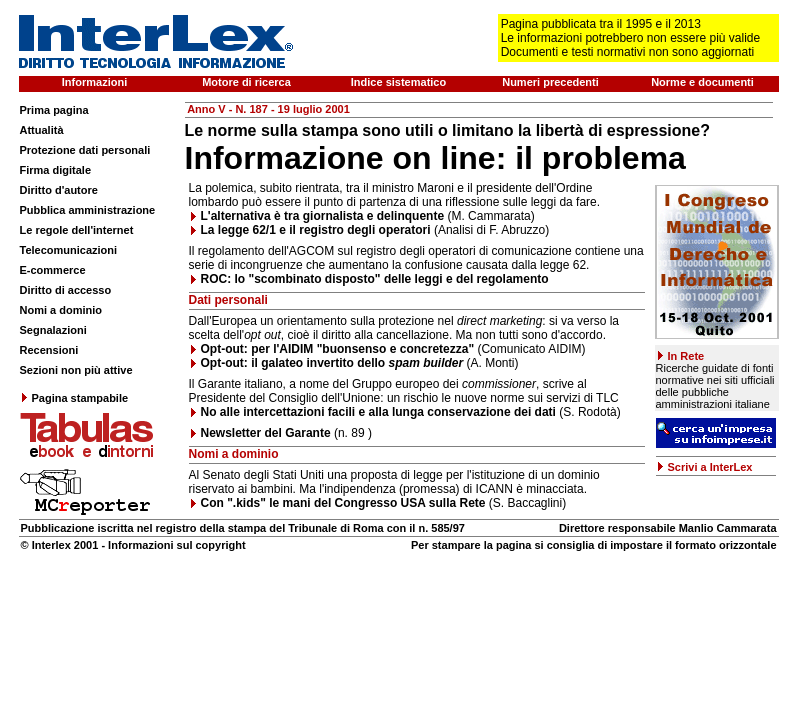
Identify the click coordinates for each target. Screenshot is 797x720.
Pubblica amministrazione (88, 210)
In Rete (686, 356)
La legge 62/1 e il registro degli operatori (316, 230)
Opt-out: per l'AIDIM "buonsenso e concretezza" (338, 349)
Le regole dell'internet (77, 230)
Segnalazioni (53, 330)
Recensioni (49, 350)
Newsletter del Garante (266, 433)
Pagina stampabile (74, 398)
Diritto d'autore (59, 190)
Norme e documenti (702, 82)
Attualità (42, 130)
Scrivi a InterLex (710, 467)
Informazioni (94, 82)
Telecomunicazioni (69, 250)
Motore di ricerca (246, 82)
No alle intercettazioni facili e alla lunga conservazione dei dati (380, 412)
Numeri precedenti (550, 82)
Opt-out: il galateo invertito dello (332, 363)
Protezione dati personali (85, 150)
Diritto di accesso (66, 290)
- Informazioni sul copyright (171, 545)
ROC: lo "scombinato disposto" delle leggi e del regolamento (375, 279)
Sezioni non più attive (76, 370)
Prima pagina (54, 110)
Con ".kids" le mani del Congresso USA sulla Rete (343, 503)
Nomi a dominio (61, 310)
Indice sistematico (398, 82)
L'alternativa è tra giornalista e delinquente (323, 216)
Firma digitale (56, 170)
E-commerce (53, 270)
